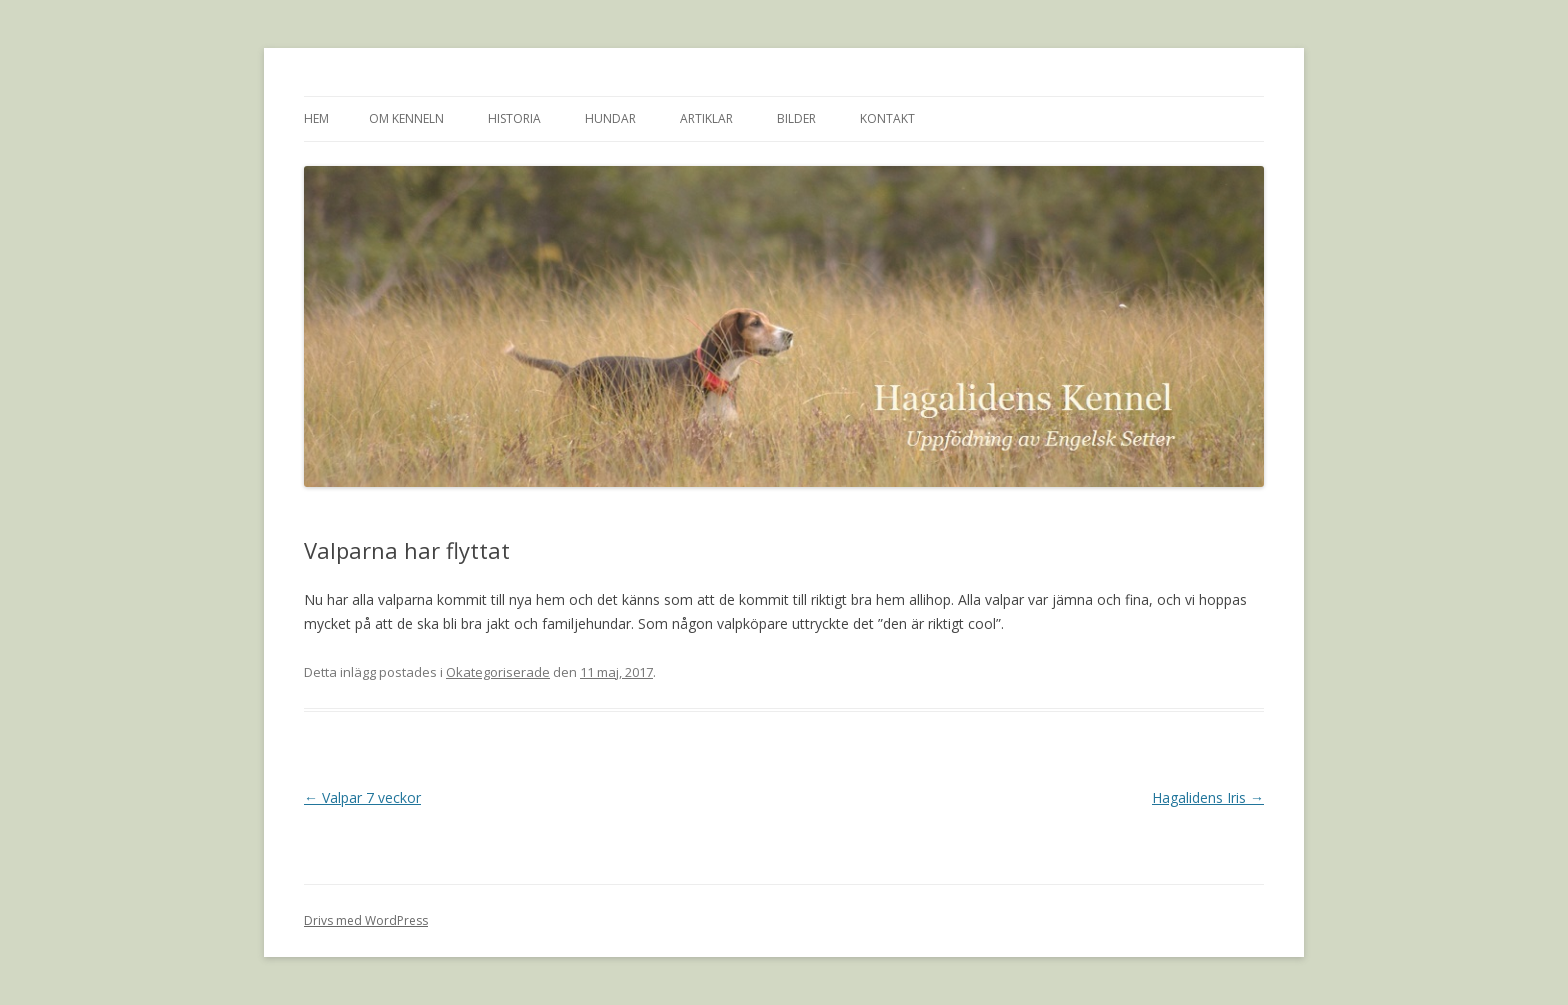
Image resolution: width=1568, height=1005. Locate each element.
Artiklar (706, 118)
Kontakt (887, 118)
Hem (316, 118)
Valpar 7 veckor (362, 797)
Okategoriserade (498, 672)
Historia (514, 118)
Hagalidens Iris (1208, 797)
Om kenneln (406, 118)
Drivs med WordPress (366, 920)
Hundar (610, 118)
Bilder (796, 118)
